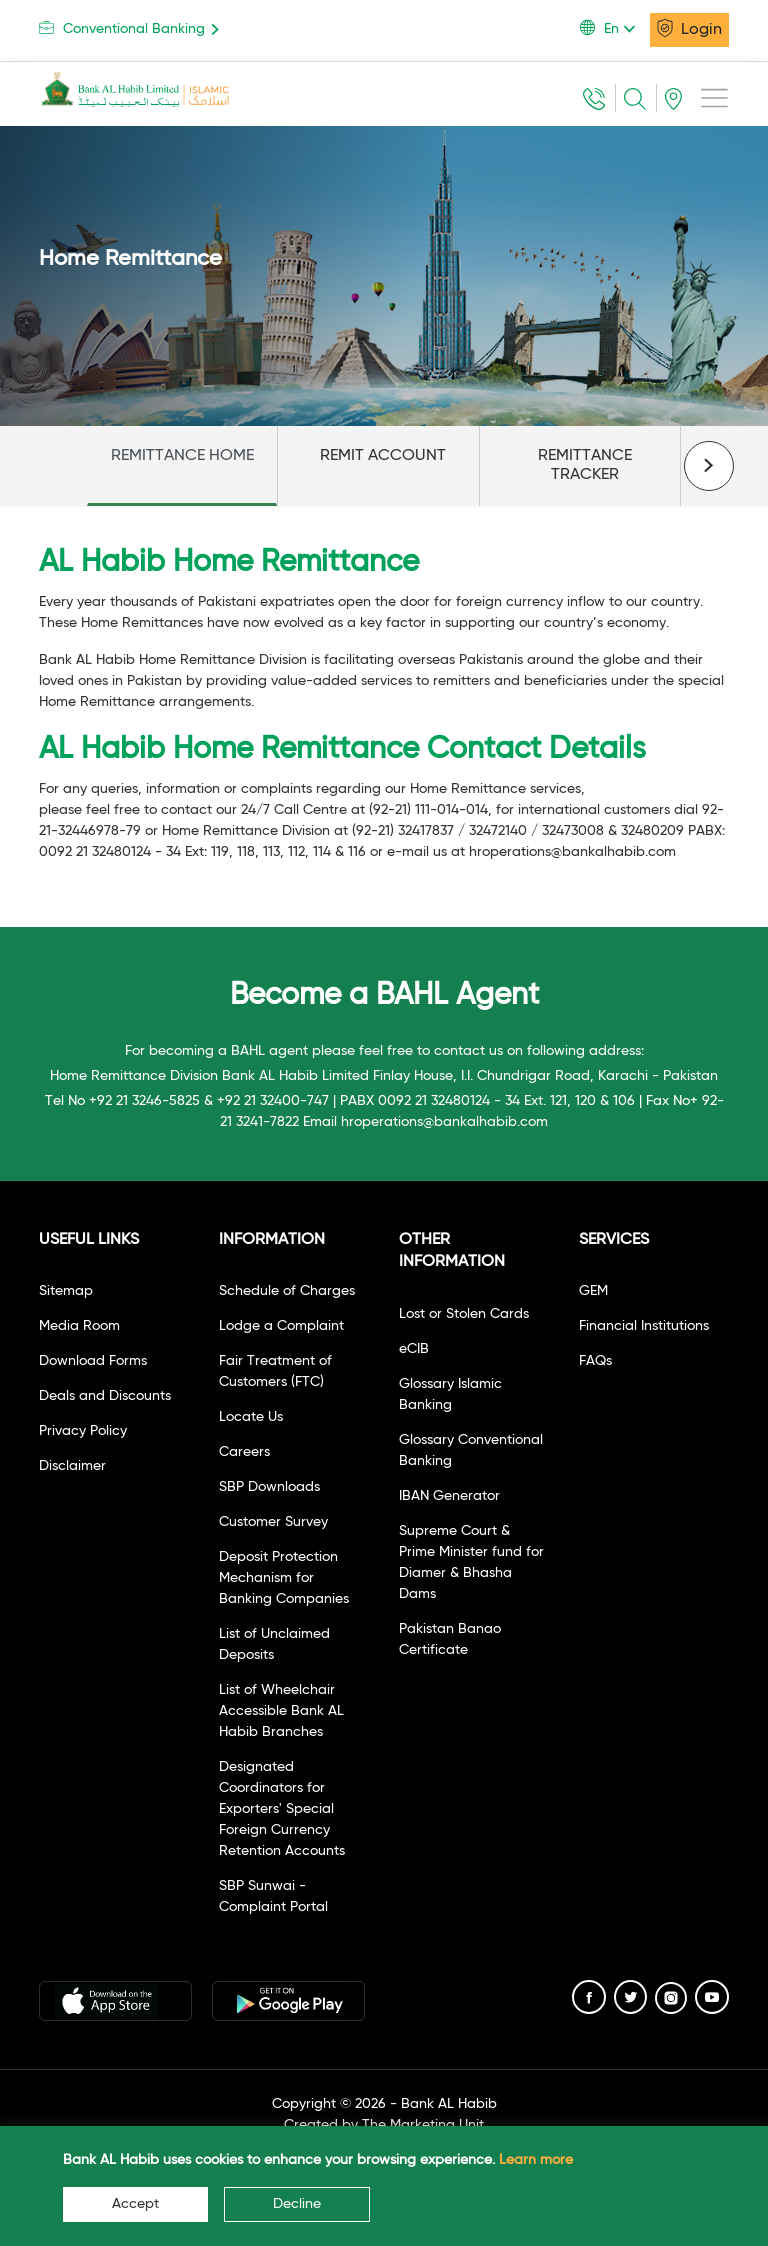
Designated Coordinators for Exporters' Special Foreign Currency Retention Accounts (282, 1809)
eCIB (414, 1349)
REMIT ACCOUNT (383, 456)
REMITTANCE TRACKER (585, 465)
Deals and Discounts (105, 1396)
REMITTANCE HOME (182, 456)
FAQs (595, 1361)
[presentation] (709, 466)
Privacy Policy (83, 1431)
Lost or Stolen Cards (464, 1314)
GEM (593, 1291)
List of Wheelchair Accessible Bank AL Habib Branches (281, 1711)
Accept (135, 2204)
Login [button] (689, 28)
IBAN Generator (449, 1496)
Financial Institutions (644, 1326)
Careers (244, 1452)
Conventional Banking (132, 28)
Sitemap (66, 1291)
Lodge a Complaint (281, 1326)
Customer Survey (273, 1522)
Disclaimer (72, 1466)
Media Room (79, 1326)
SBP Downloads (269, 1487)
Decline (297, 2204)
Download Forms (93, 1361)
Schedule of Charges (287, 1291)
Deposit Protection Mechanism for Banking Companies (284, 1578)
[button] (615, 29)
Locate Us (251, 1417)
